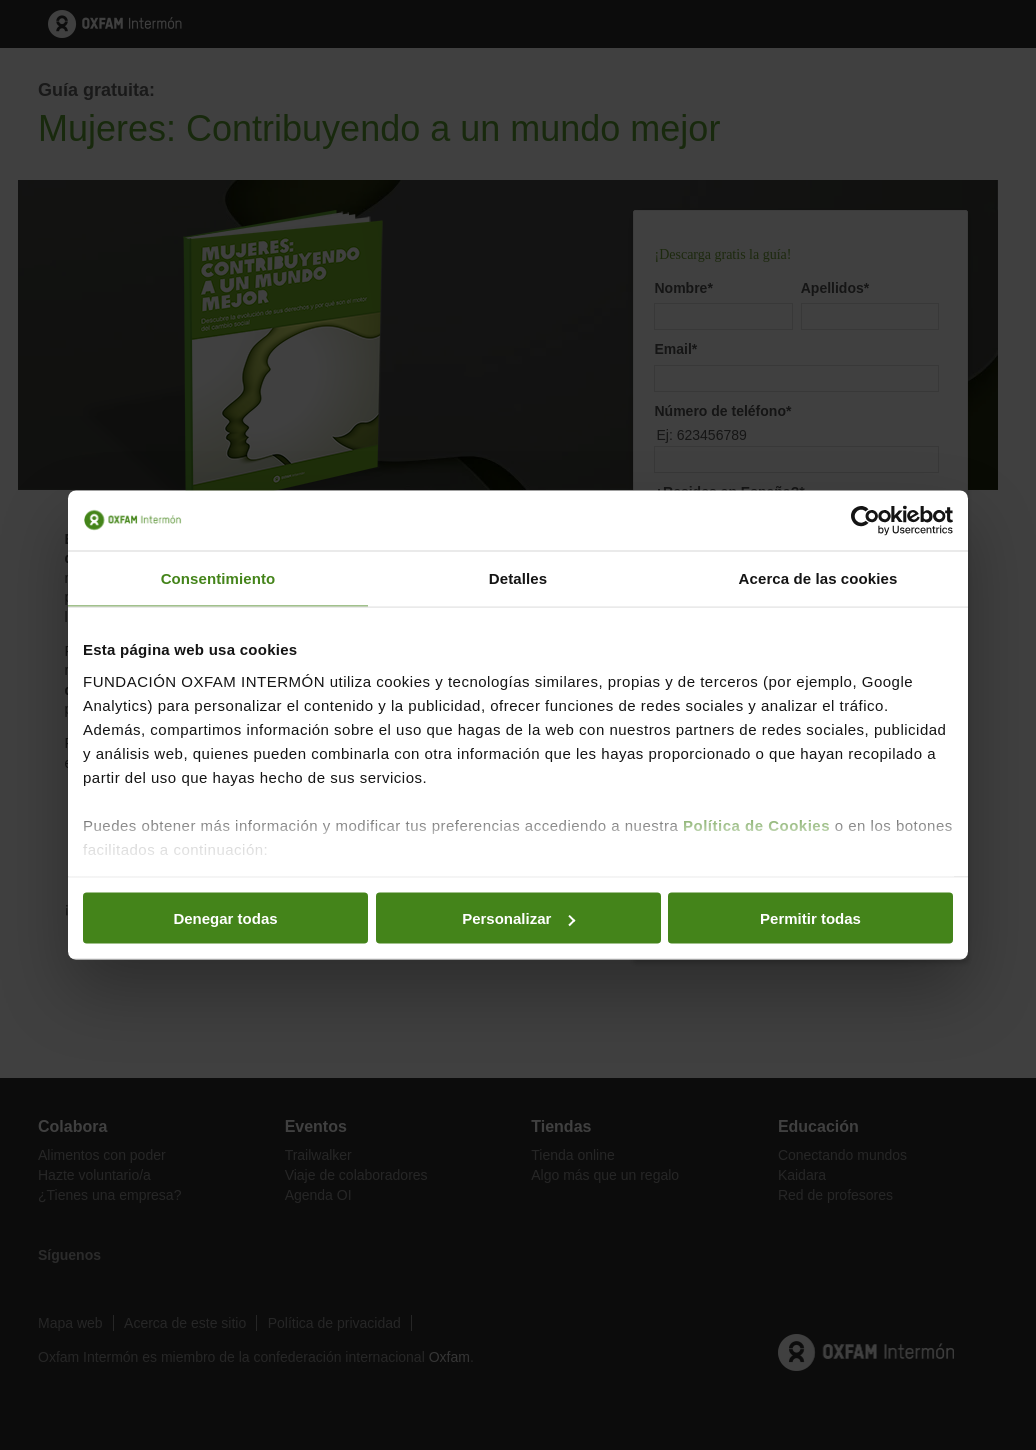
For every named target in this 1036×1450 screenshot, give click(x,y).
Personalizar (518, 918)
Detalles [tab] (518, 578)
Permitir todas (810, 918)
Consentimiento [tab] (218, 578)
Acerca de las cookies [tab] (818, 578)
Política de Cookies (756, 824)
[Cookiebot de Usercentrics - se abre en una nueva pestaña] (865, 521)
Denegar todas (225, 918)
